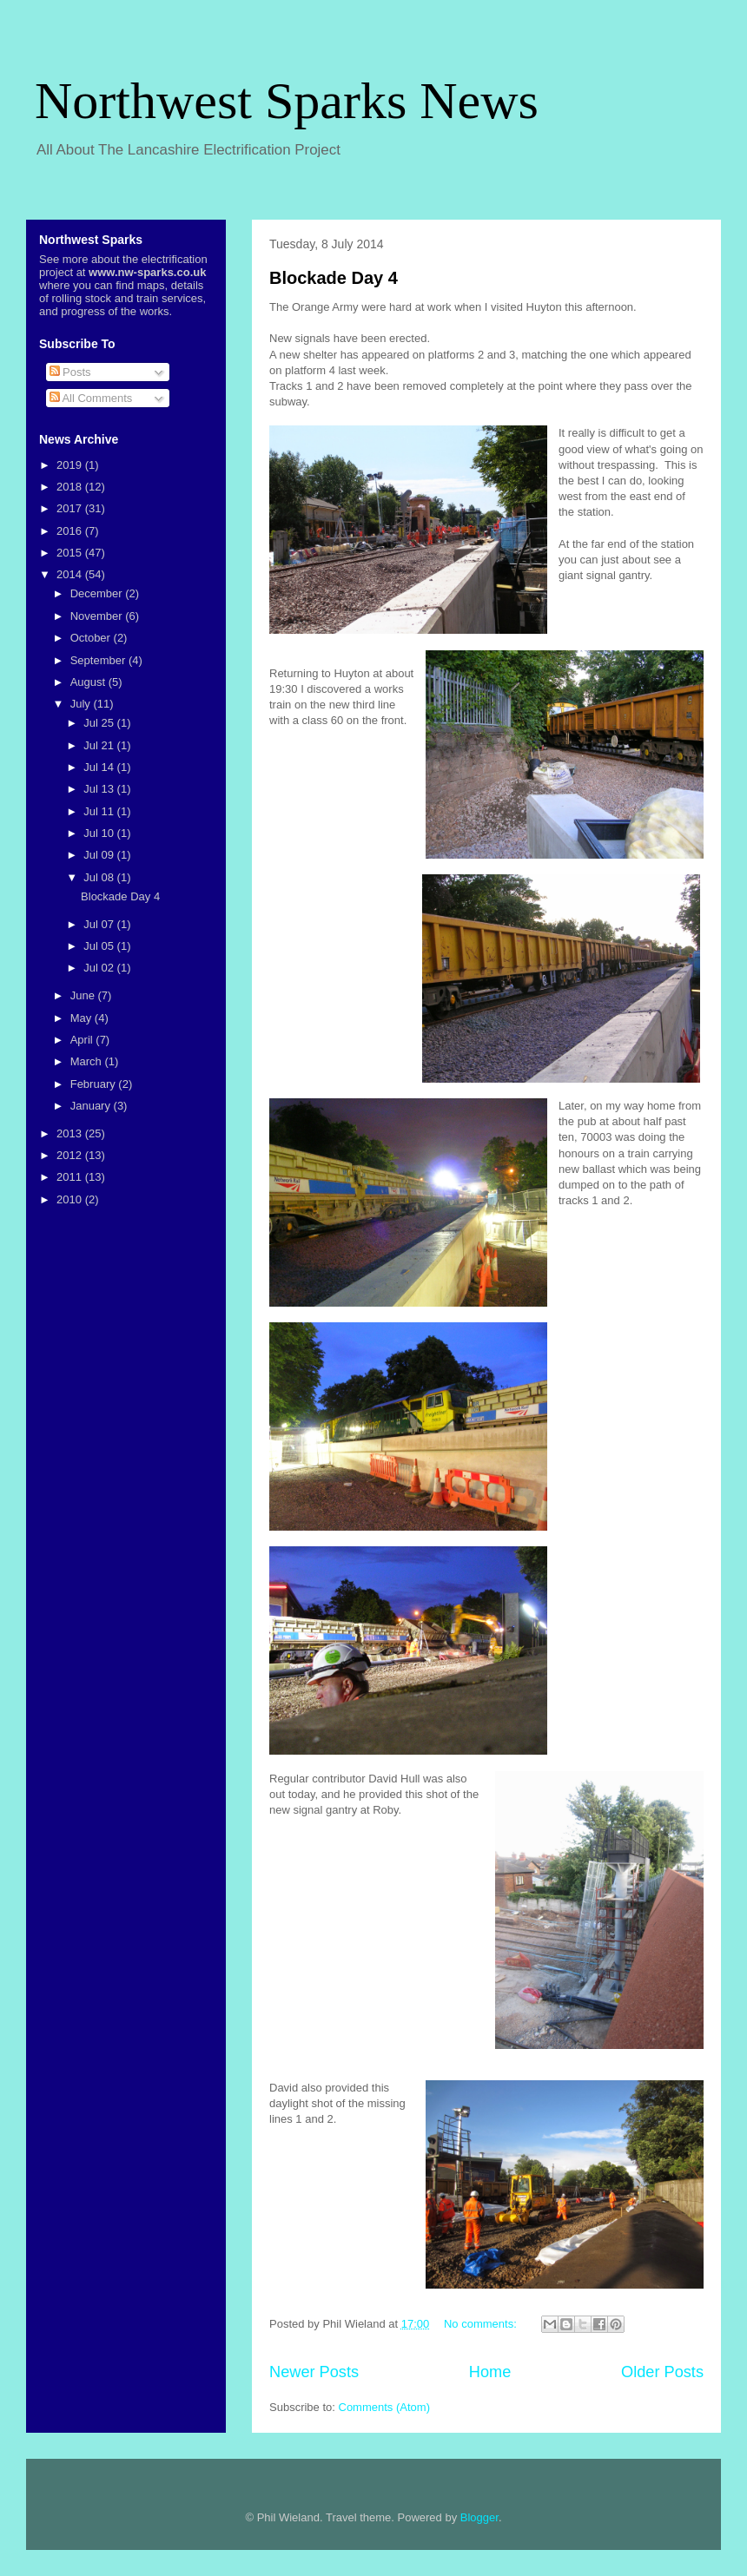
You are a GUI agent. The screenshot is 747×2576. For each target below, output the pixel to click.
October (92, 637)
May (82, 1017)
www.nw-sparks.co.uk (147, 272)
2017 (70, 508)
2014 (70, 574)
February (94, 1083)
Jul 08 (99, 877)
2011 (70, 1176)
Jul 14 (99, 767)
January (92, 1105)
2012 (70, 1155)
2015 (70, 552)
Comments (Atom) (384, 2407)
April (83, 1039)
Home (490, 2372)
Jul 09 (99, 854)
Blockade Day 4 (333, 277)
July (82, 703)
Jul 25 (99, 722)
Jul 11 (99, 811)
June (84, 995)
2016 (70, 530)
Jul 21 (99, 745)
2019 (70, 464)
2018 (70, 486)
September (99, 660)
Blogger (479, 2517)
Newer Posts (314, 2372)
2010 (70, 1199)
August (89, 681)
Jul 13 (99, 788)
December (98, 593)
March (87, 1061)
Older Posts (662, 2372)
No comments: (481, 2323)
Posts (70, 372)
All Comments (91, 398)
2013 (70, 1133)
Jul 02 (99, 967)
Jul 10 (99, 833)
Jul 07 (99, 924)
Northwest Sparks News (287, 100)
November (98, 616)
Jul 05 (99, 945)
